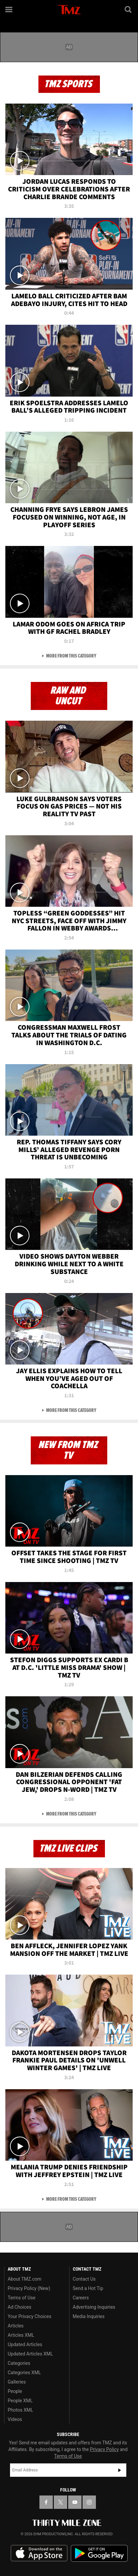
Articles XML (21, 2335)
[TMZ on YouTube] (75, 2502)
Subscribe (119, 2470)
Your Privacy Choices (29, 2316)
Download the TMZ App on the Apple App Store (39, 2553)
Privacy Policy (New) (29, 2288)
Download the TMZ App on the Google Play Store (99, 2553)
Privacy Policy (104, 2449)
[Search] (128, 9)
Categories (19, 2363)
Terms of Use (21, 2297)
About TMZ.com (24, 2279)
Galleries (17, 2382)
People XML (20, 2400)
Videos (15, 2419)
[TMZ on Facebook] (46, 2502)
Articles (16, 2325)
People (15, 2391)
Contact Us (84, 2279)
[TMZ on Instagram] (89, 2502)
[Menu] (9, 9)
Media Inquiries (89, 2316)
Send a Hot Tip (88, 2288)
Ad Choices (19, 2307)
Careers (81, 2297)
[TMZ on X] (60, 2502)
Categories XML (24, 2372)
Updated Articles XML (30, 2353)
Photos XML (20, 2410)
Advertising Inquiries (94, 2307)
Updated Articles (25, 2344)
